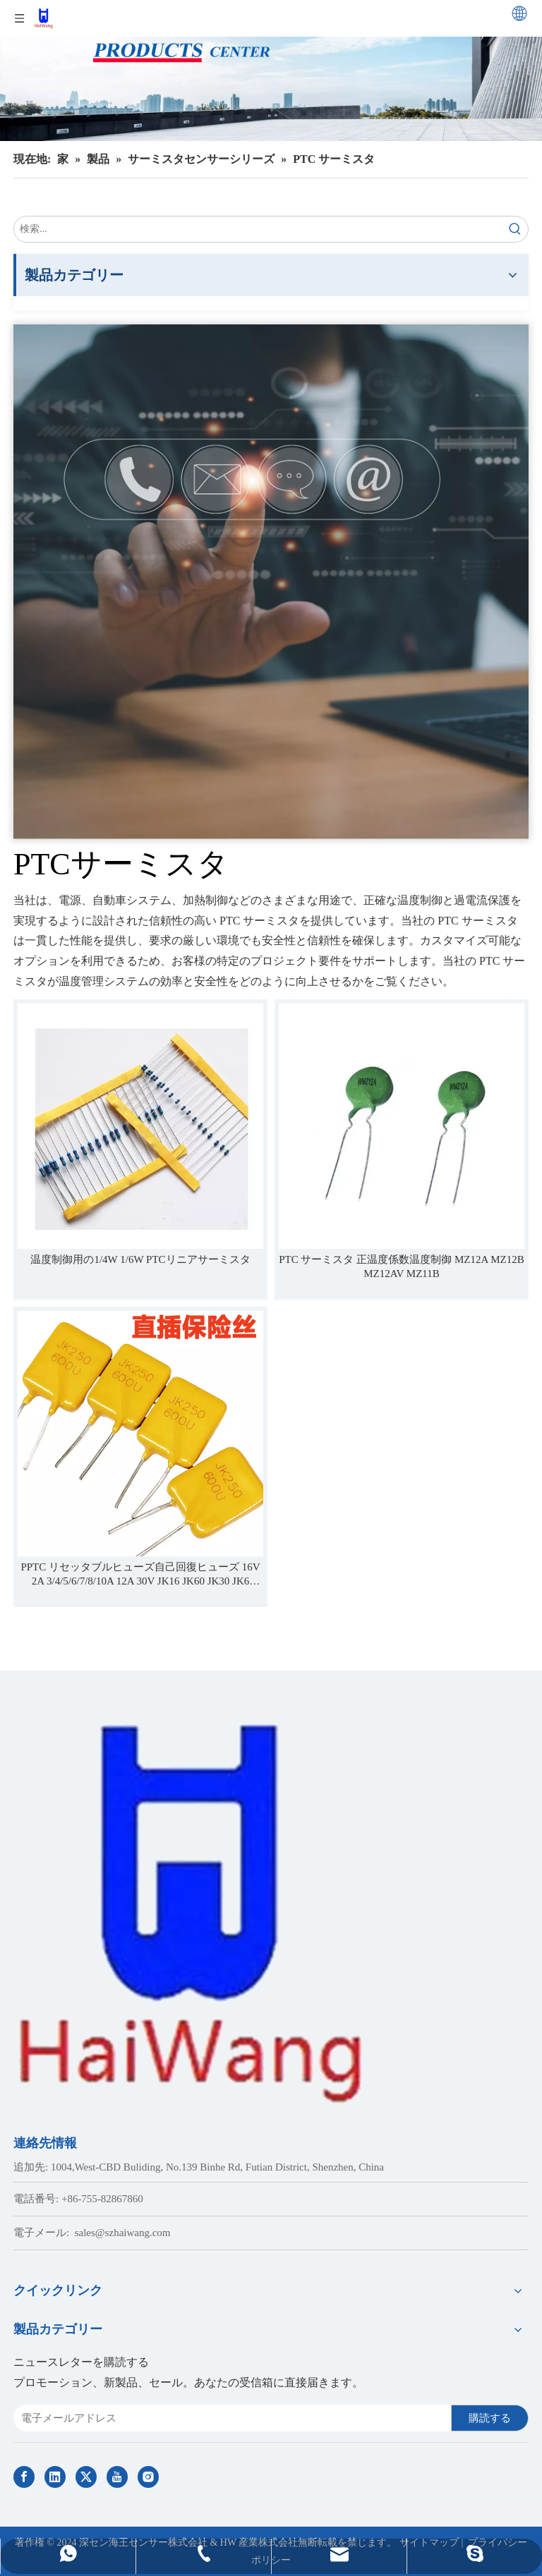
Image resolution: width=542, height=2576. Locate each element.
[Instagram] (148, 2477)
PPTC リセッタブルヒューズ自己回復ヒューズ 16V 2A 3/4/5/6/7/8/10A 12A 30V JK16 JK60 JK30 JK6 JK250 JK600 (140, 1574)
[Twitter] (86, 2477)
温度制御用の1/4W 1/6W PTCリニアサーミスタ (140, 1259)
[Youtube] (117, 2477)
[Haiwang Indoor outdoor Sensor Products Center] (271, 70)
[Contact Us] (271, 581)
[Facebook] (24, 2477)
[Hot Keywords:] (515, 229)
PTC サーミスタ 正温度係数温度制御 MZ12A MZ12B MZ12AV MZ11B (401, 1266)
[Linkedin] (55, 2477)
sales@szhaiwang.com (123, 2232)
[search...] (258, 229)
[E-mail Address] (229, 2418)
